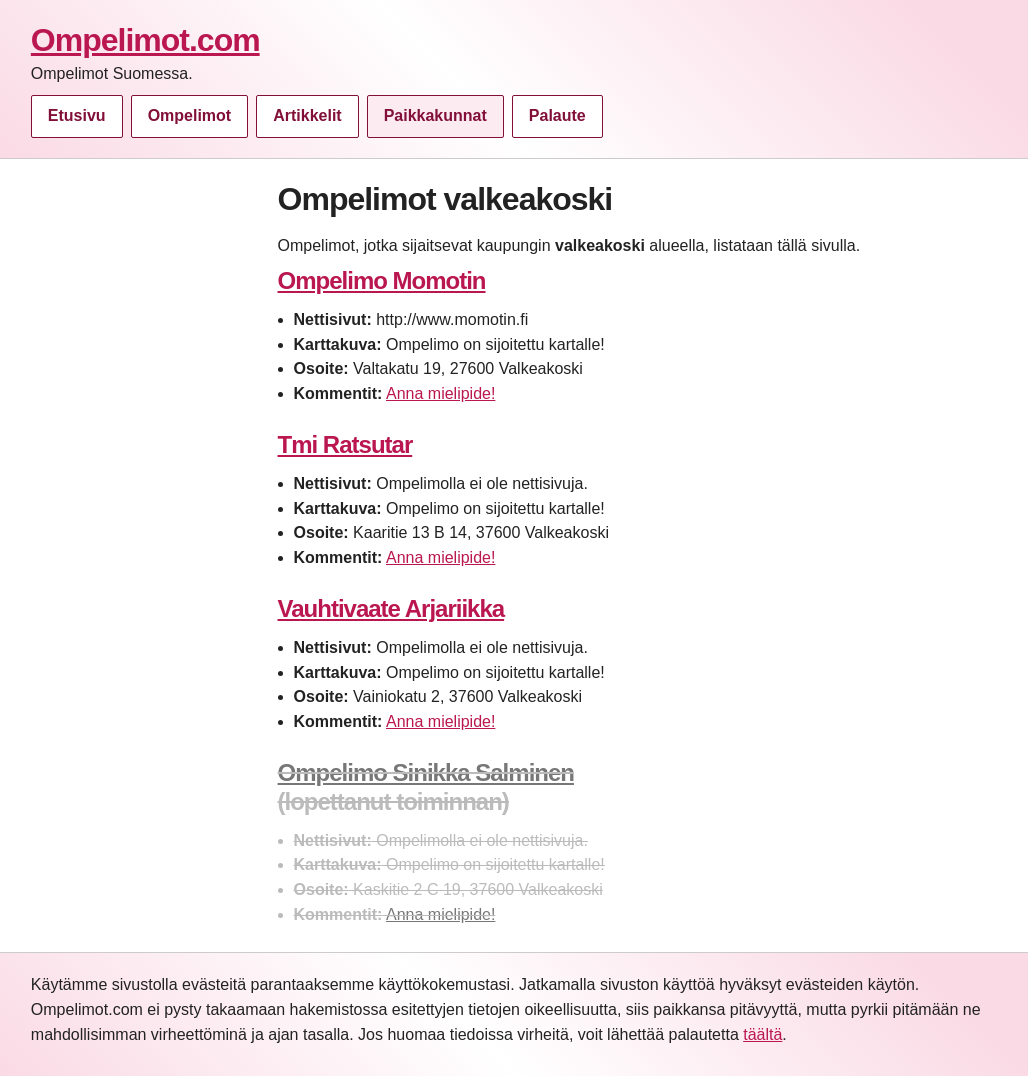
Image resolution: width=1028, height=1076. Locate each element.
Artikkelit (307, 115)
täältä (762, 1034)
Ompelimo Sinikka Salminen (426, 772)
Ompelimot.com (145, 40)
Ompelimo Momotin (382, 280)
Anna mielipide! (440, 393)
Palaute (557, 115)
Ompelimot (190, 115)
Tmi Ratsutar (345, 444)
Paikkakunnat (435, 115)
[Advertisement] (144, 480)
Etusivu (77, 115)
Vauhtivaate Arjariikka (391, 608)
